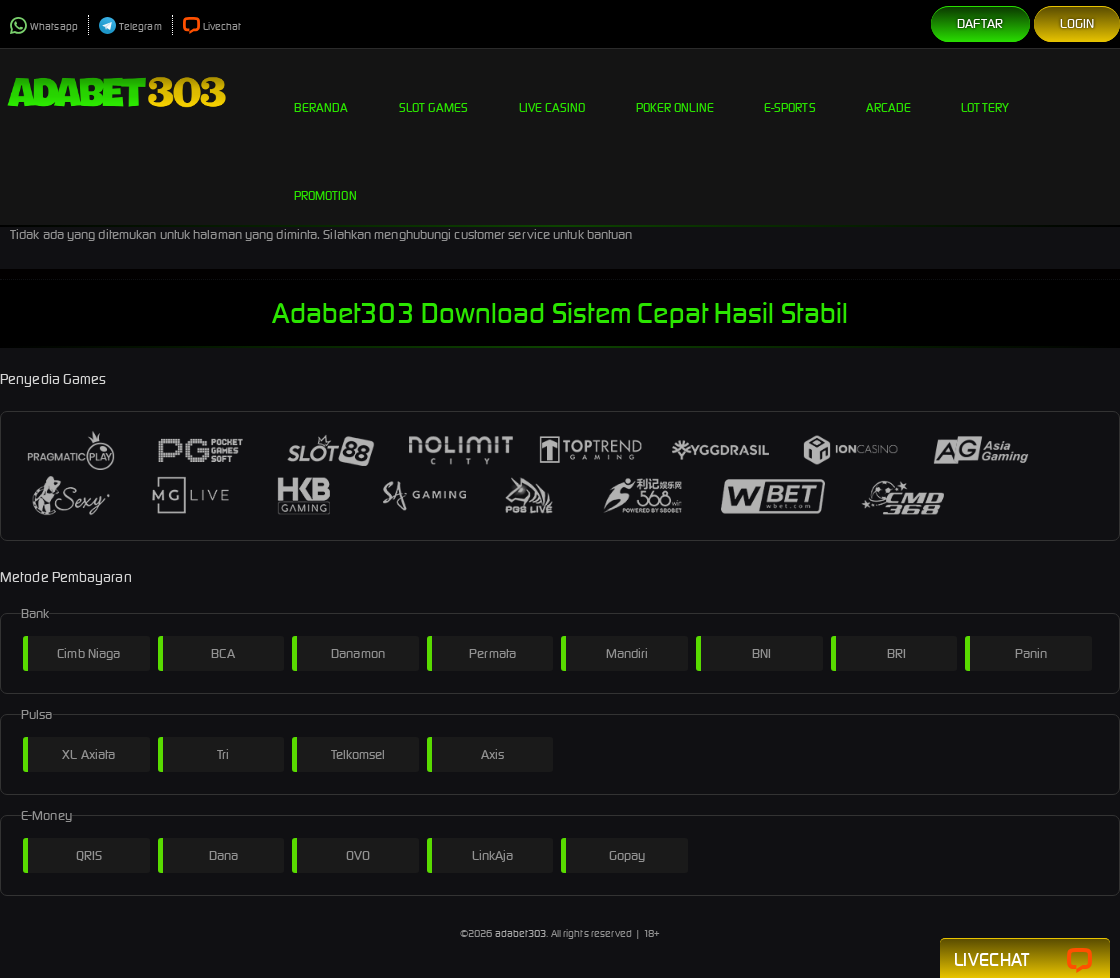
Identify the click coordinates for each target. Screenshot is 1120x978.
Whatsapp (44, 26)
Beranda (321, 92)
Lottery (985, 92)
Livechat (212, 26)
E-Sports (790, 92)
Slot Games (434, 92)
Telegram (130, 26)
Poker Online (675, 92)
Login (1077, 23)
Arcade (889, 92)
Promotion (325, 180)
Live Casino (552, 92)
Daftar (980, 23)
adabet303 (521, 933)
